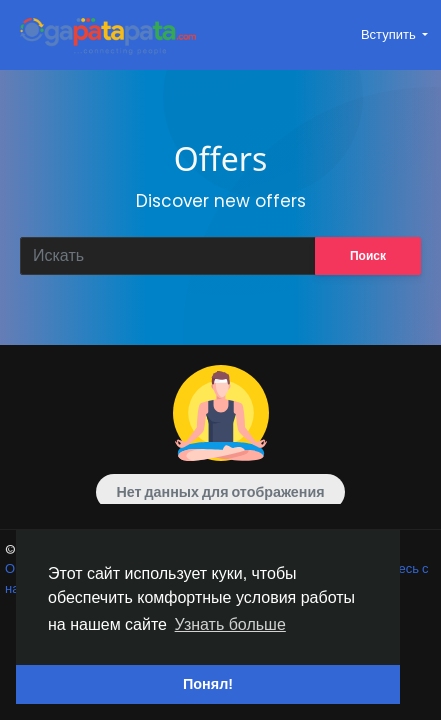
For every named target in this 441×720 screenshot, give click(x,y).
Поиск (368, 255)
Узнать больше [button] (230, 624)
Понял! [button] (208, 684)
